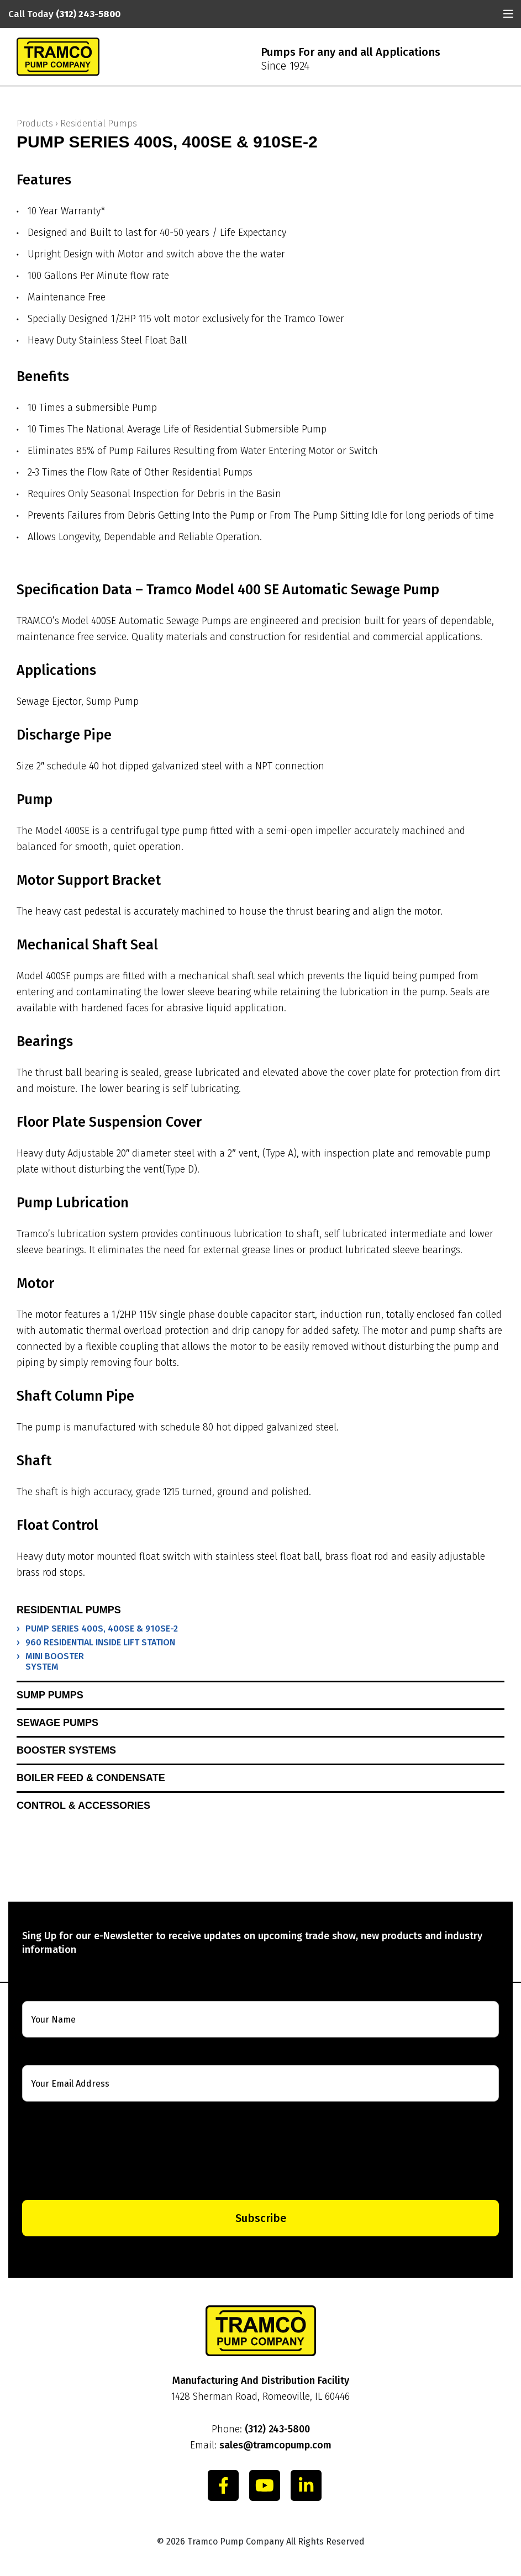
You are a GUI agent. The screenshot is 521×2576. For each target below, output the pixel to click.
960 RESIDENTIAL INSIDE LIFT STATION (100, 1642)
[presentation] (261, 2150)
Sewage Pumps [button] (57, 1722)
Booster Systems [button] (66, 1750)
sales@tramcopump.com (275, 2445)
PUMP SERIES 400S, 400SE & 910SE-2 (101, 1628)
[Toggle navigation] (508, 14)
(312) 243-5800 (277, 2429)
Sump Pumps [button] (50, 1695)
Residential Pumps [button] (69, 1610)
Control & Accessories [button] (83, 1805)
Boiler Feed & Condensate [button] (91, 1777)
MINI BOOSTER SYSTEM (54, 1661)
